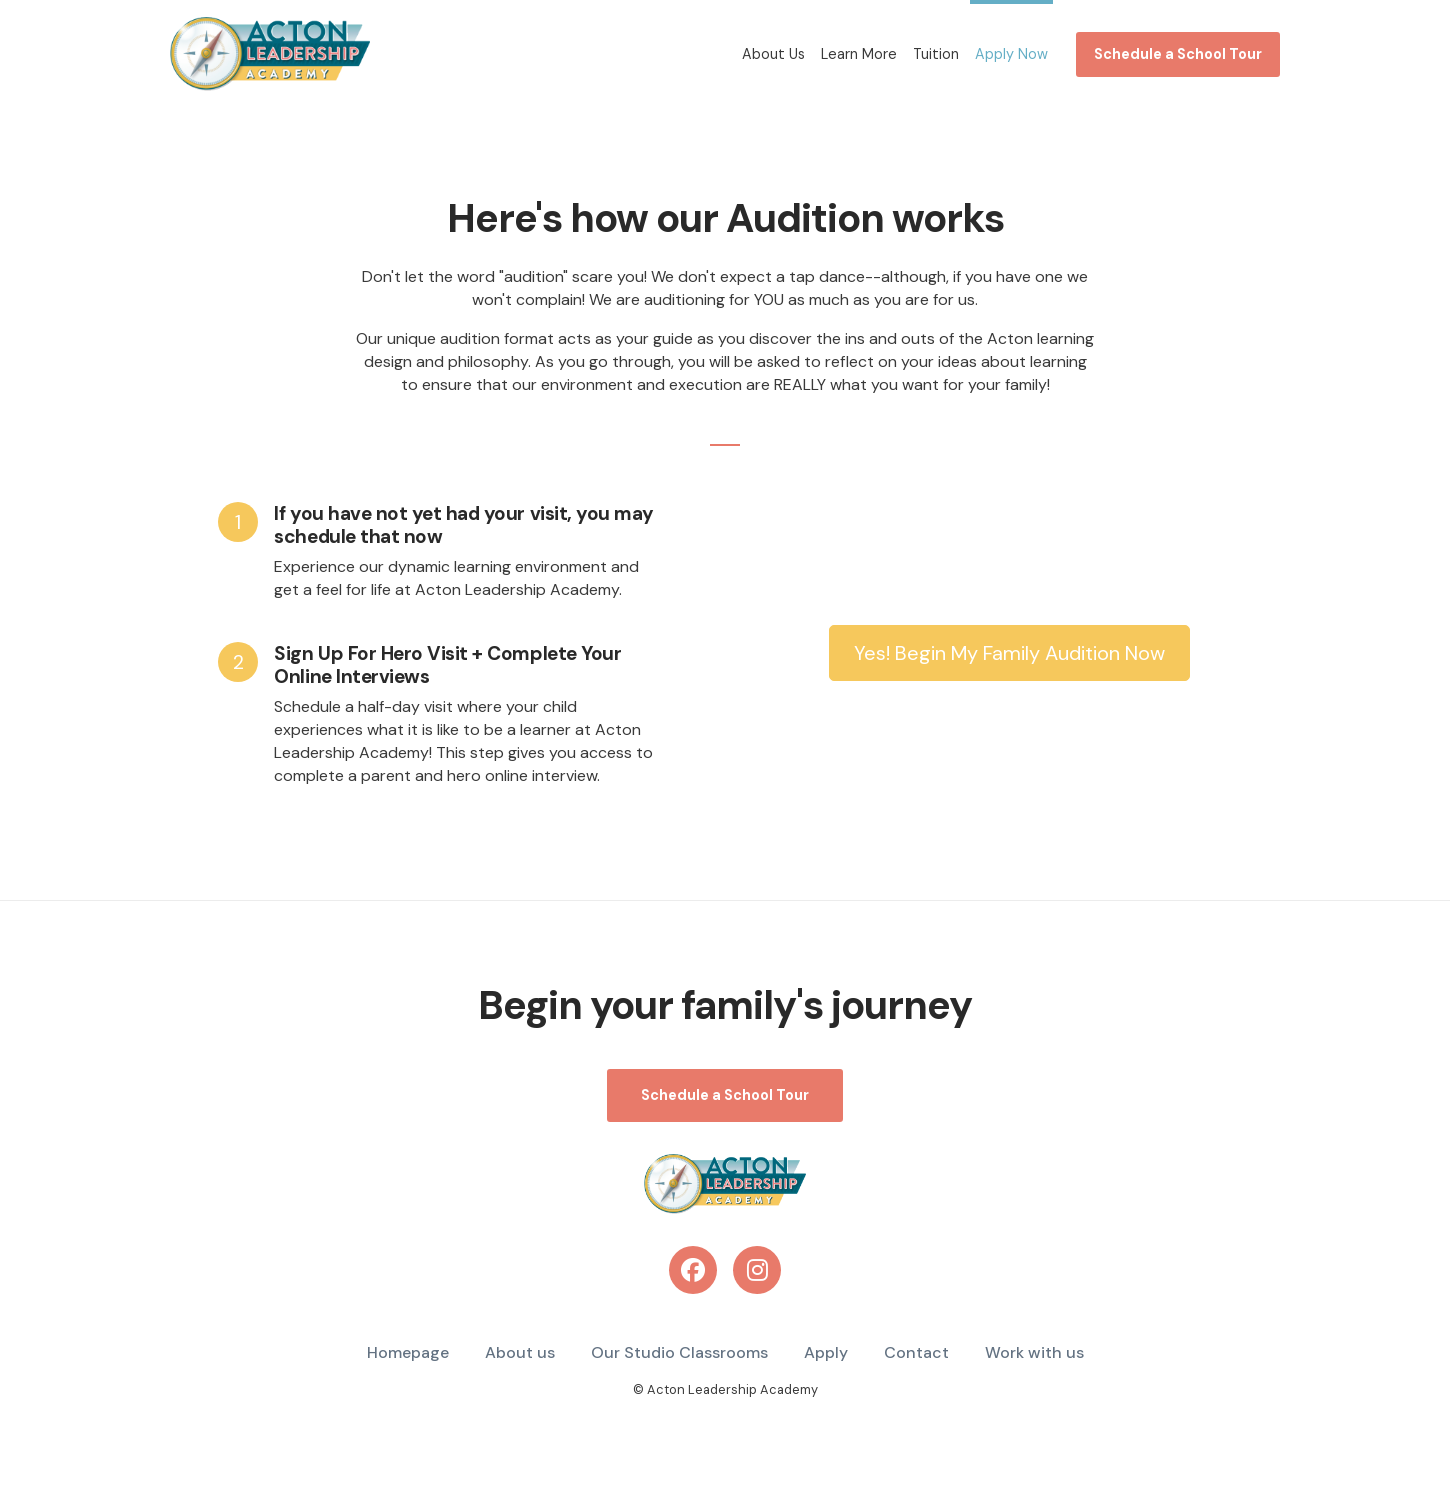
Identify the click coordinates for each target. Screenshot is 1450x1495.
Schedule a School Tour (1178, 54)
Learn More (859, 54)
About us (520, 1352)
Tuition (936, 54)
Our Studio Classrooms (679, 1352)
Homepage (408, 1352)
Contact (916, 1352)
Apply (826, 1352)
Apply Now (1011, 54)
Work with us (1034, 1352)
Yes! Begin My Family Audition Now (1009, 653)
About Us (773, 54)
